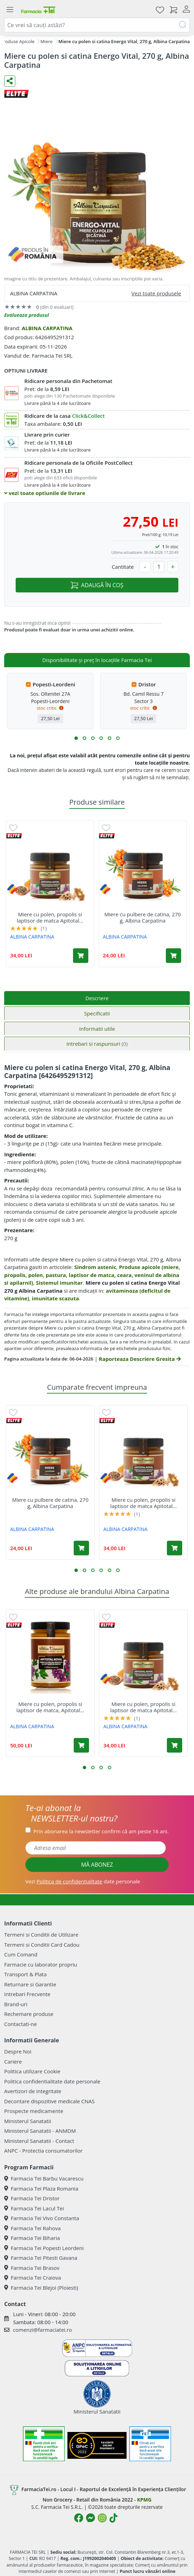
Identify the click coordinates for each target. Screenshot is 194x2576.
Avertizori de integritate (32, 2091)
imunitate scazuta (55, 1298)
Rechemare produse (28, 2013)
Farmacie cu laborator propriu (40, 1964)
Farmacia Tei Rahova (32, 2228)
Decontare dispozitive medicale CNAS (49, 2101)
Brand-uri (15, 2004)
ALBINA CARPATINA (47, 328)
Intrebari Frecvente (27, 1994)
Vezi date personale (82, 1881)
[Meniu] (9, 9)
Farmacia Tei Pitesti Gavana (40, 2257)
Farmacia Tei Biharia (32, 2237)
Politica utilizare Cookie (32, 2071)
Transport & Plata (25, 1974)
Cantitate (123, 566)
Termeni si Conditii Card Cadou (41, 1944)
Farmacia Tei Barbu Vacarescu (43, 2178)
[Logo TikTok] (114, 2517)
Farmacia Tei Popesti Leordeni (44, 2247)
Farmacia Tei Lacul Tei (34, 2208)
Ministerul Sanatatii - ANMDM (40, 2130)
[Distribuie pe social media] (9, 81)
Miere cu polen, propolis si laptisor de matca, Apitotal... (50, 1707)
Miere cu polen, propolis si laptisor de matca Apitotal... (50, 917)
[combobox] (97, 25)
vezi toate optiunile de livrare (44, 492)
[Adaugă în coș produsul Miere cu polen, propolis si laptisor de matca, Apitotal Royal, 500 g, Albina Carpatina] (81, 1745)
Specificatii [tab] (97, 1013)
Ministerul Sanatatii (27, 2121)
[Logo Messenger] (90, 2517)
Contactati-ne (20, 2023)
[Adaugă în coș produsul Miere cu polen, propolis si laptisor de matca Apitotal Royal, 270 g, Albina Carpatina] (80, 955)
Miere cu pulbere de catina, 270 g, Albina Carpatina (142, 917)
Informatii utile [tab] (97, 1028)
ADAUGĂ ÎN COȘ (97, 585)
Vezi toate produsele (156, 293)
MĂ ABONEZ (97, 1864)
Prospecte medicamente (33, 2110)
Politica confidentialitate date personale (52, 2081)
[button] (76, 738)
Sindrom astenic (95, 1266)
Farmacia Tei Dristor (31, 2198)
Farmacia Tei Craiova (32, 2277)
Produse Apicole (18, 41)
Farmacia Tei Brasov (31, 2267)
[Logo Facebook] (78, 2517)
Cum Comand (21, 1954)
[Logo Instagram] (102, 2517)
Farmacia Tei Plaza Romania (41, 2188)
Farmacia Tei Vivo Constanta (41, 2218)
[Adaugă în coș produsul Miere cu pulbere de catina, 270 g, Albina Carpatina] (173, 955)
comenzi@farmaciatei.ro (42, 2329)
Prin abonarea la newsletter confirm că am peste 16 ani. (101, 1831)
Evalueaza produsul (26, 315)
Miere (46, 41)
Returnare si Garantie (30, 1984)
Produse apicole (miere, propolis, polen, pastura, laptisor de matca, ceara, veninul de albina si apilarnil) (92, 1274)
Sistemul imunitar (59, 1282)
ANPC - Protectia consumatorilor (43, 2150)
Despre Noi (17, 2051)
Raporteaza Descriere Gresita (139, 1358)
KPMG (144, 2499)
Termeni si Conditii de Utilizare (41, 1934)
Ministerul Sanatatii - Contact (39, 2140)
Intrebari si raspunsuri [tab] (97, 1043)
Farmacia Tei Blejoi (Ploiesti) (41, 2287)
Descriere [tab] (97, 998)
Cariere (13, 2061)
